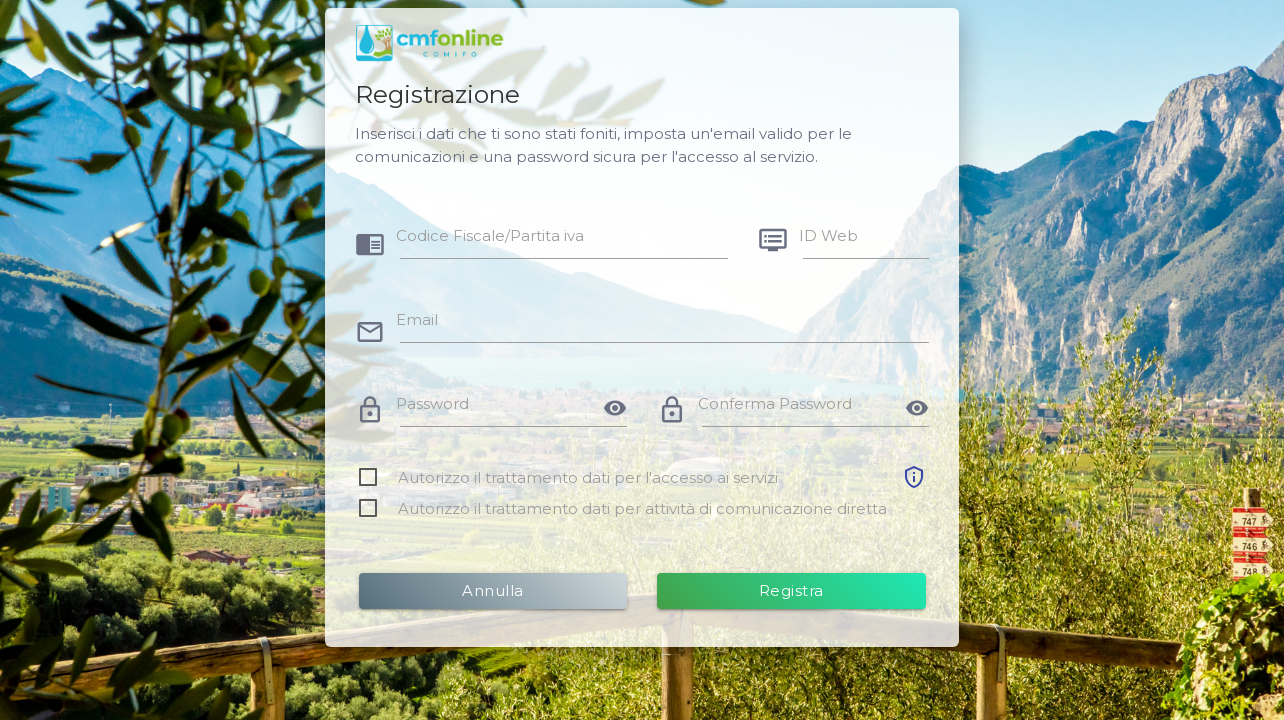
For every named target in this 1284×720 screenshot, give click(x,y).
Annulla (493, 590)
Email (417, 319)
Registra (791, 590)
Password (432, 403)
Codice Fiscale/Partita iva (490, 235)
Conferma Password (775, 403)
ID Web (828, 235)
